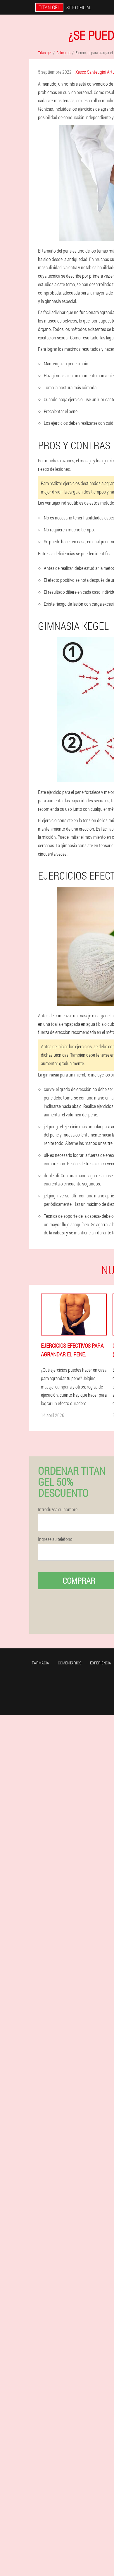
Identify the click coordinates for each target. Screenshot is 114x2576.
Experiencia (100, 1663)
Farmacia (40, 1663)
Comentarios (69, 1663)
